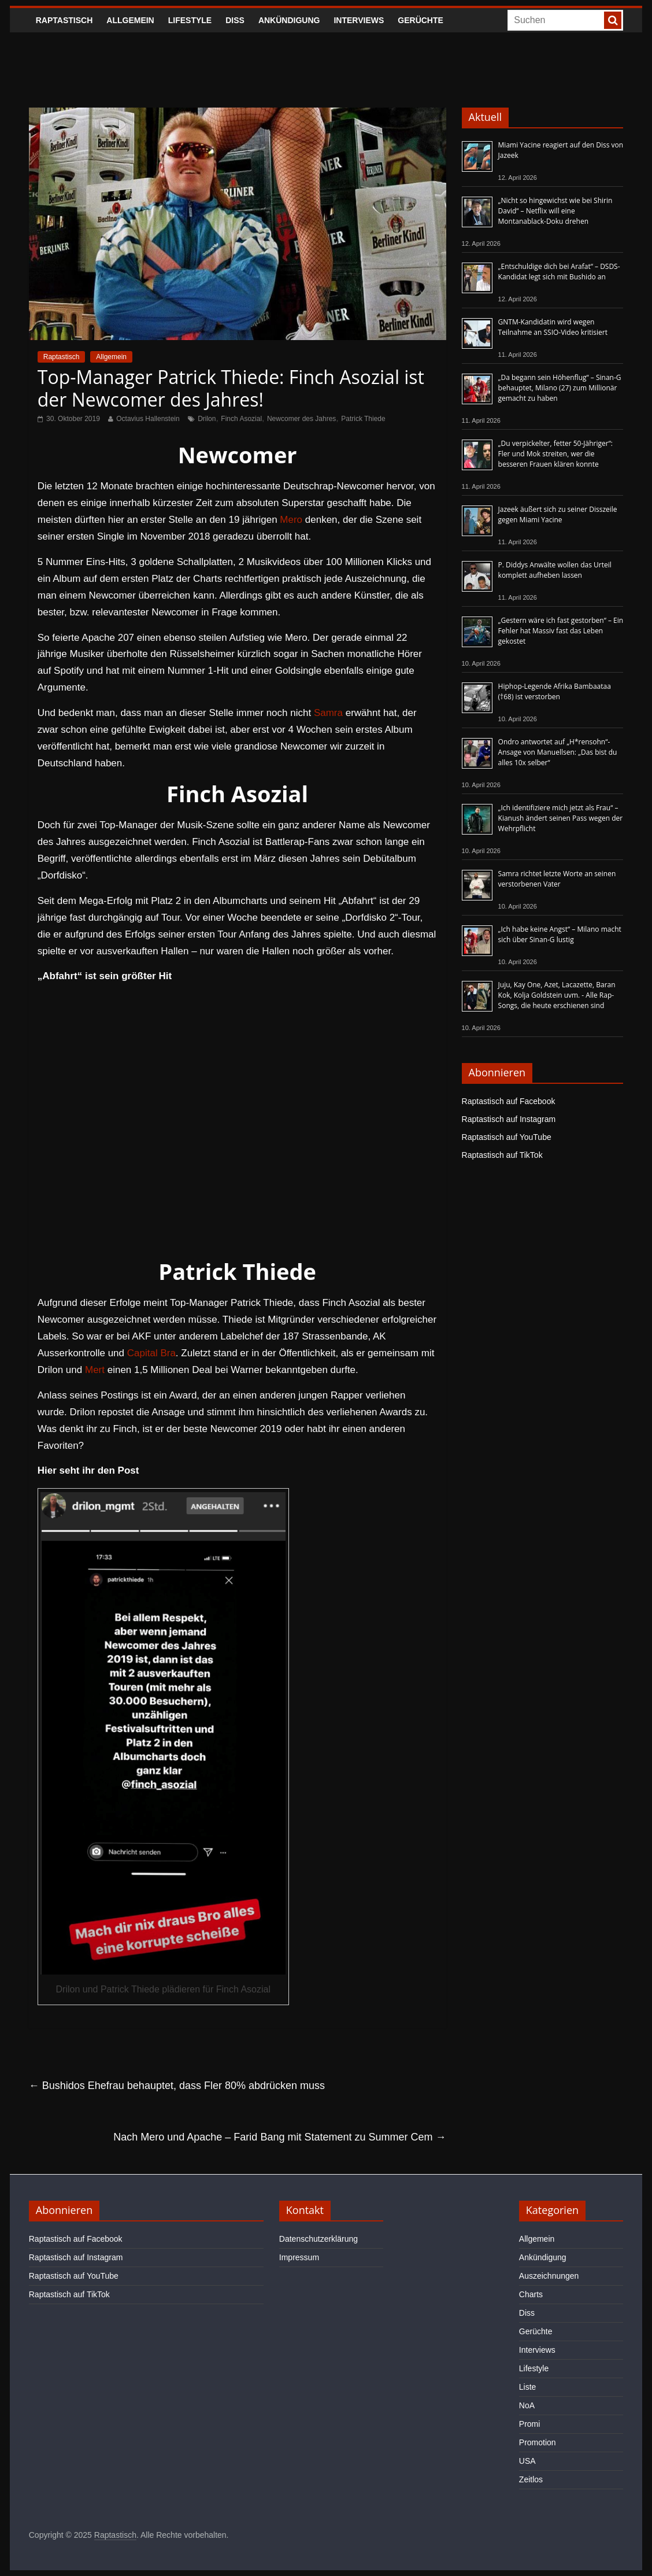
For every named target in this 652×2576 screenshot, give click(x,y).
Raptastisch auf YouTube (506, 1137)
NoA (527, 2405)
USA (527, 2461)
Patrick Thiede (363, 419)
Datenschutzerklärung (318, 2238)
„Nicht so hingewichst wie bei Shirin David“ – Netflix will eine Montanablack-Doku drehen (555, 210)
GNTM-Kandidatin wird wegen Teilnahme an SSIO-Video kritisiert (552, 327)
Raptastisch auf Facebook (508, 1101)
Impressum (299, 2257)
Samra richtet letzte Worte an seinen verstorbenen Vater (557, 879)
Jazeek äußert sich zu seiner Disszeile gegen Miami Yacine (557, 514)
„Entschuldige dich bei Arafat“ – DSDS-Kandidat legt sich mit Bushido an (559, 271)
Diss (234, 20)
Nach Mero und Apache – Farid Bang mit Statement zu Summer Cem (279, 2137)
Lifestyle (190, 20)
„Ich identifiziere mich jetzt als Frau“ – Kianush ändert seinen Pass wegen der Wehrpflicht (560, 818)
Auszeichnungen (549, 2275)
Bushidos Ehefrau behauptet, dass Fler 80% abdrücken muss (177, 2085)
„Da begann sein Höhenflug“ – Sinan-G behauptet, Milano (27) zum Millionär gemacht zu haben (559, 387)
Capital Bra (151, 1353)
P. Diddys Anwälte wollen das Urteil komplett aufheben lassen (555, 570)
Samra (328, 712)
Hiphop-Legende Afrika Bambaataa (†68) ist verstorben (554, 691)
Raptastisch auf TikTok (502, 1155)
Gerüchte (420, 20)
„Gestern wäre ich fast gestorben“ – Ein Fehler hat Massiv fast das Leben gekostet (561, 630)
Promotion (537, 2442)
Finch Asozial (241, 419)
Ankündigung (289, 20)
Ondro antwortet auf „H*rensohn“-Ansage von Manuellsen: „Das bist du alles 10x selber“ (557, 752)
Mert (95, 1369)
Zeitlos (531, 2479)
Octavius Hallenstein (147, 419)
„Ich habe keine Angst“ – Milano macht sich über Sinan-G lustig (559, 934)
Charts (531, 2294)
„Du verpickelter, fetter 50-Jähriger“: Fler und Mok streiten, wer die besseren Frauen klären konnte (555, 453)
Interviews (359, 20)
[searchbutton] (612, 20)
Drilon (207, 419)
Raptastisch (64, 20)
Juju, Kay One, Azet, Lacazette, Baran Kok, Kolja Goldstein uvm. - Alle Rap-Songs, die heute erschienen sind (557, 995)
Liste (527, 2387)
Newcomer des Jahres (301, 419)
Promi (529, 2424)
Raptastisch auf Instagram (509, 1119)
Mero (291, 519)
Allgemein (130, 20)
